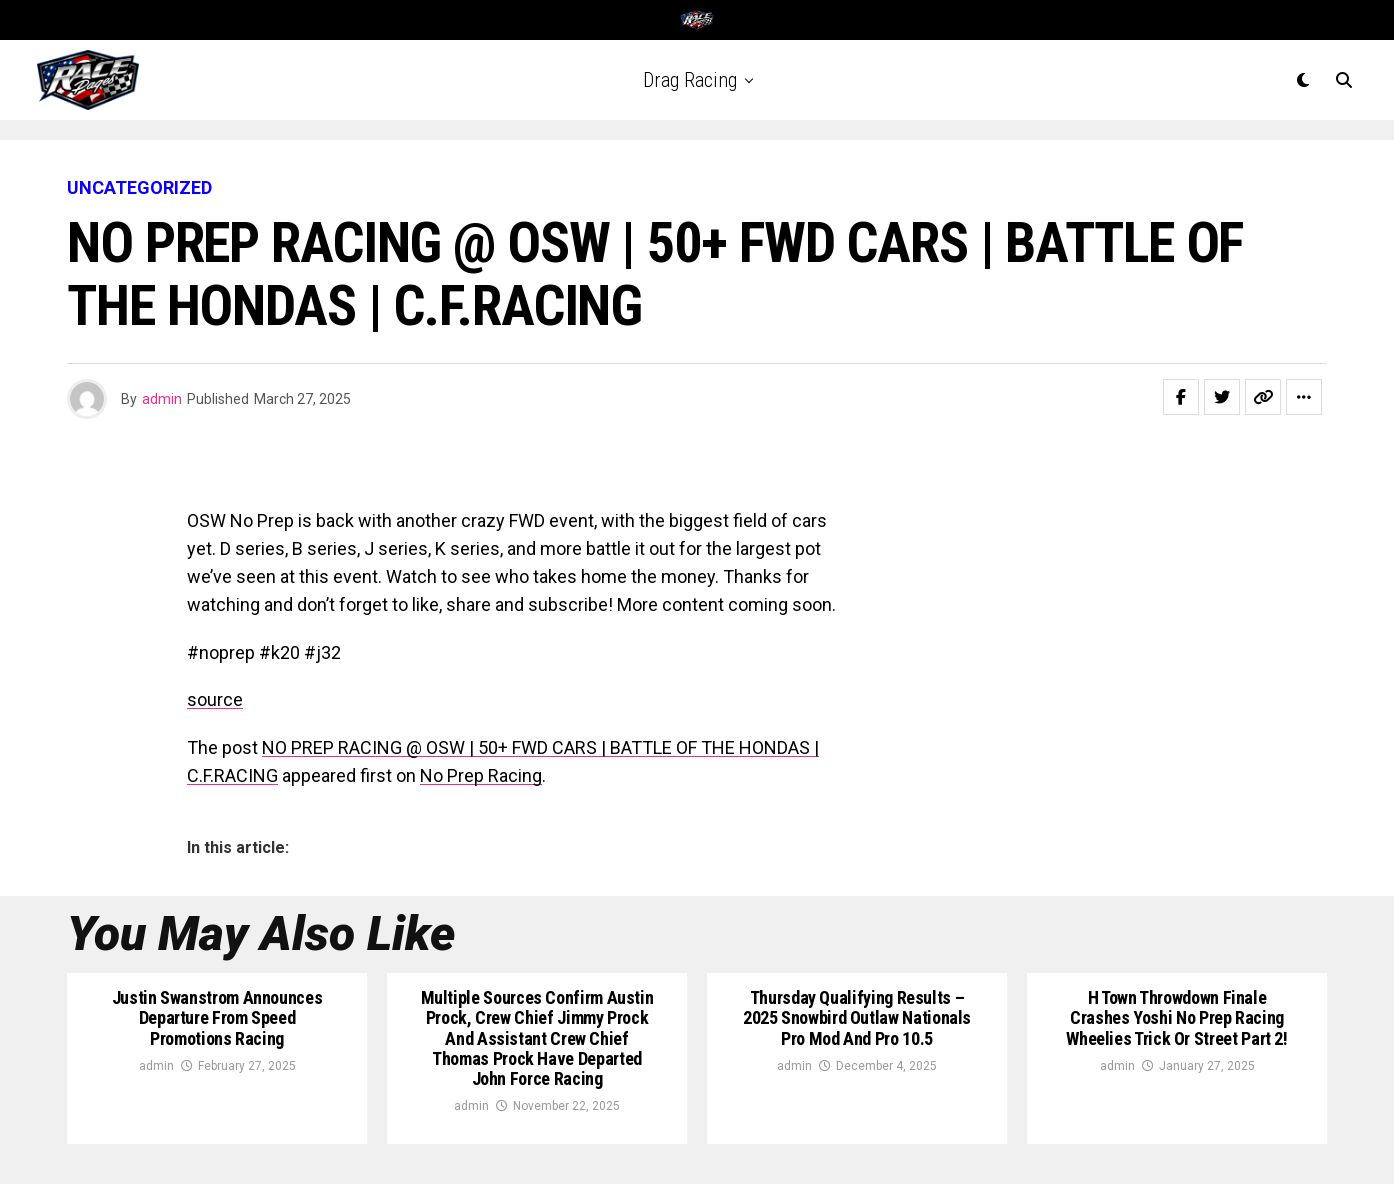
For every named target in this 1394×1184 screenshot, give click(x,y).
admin (162, 399)
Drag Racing (690, 80)
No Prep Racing (481, 775)
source (215, 699)
